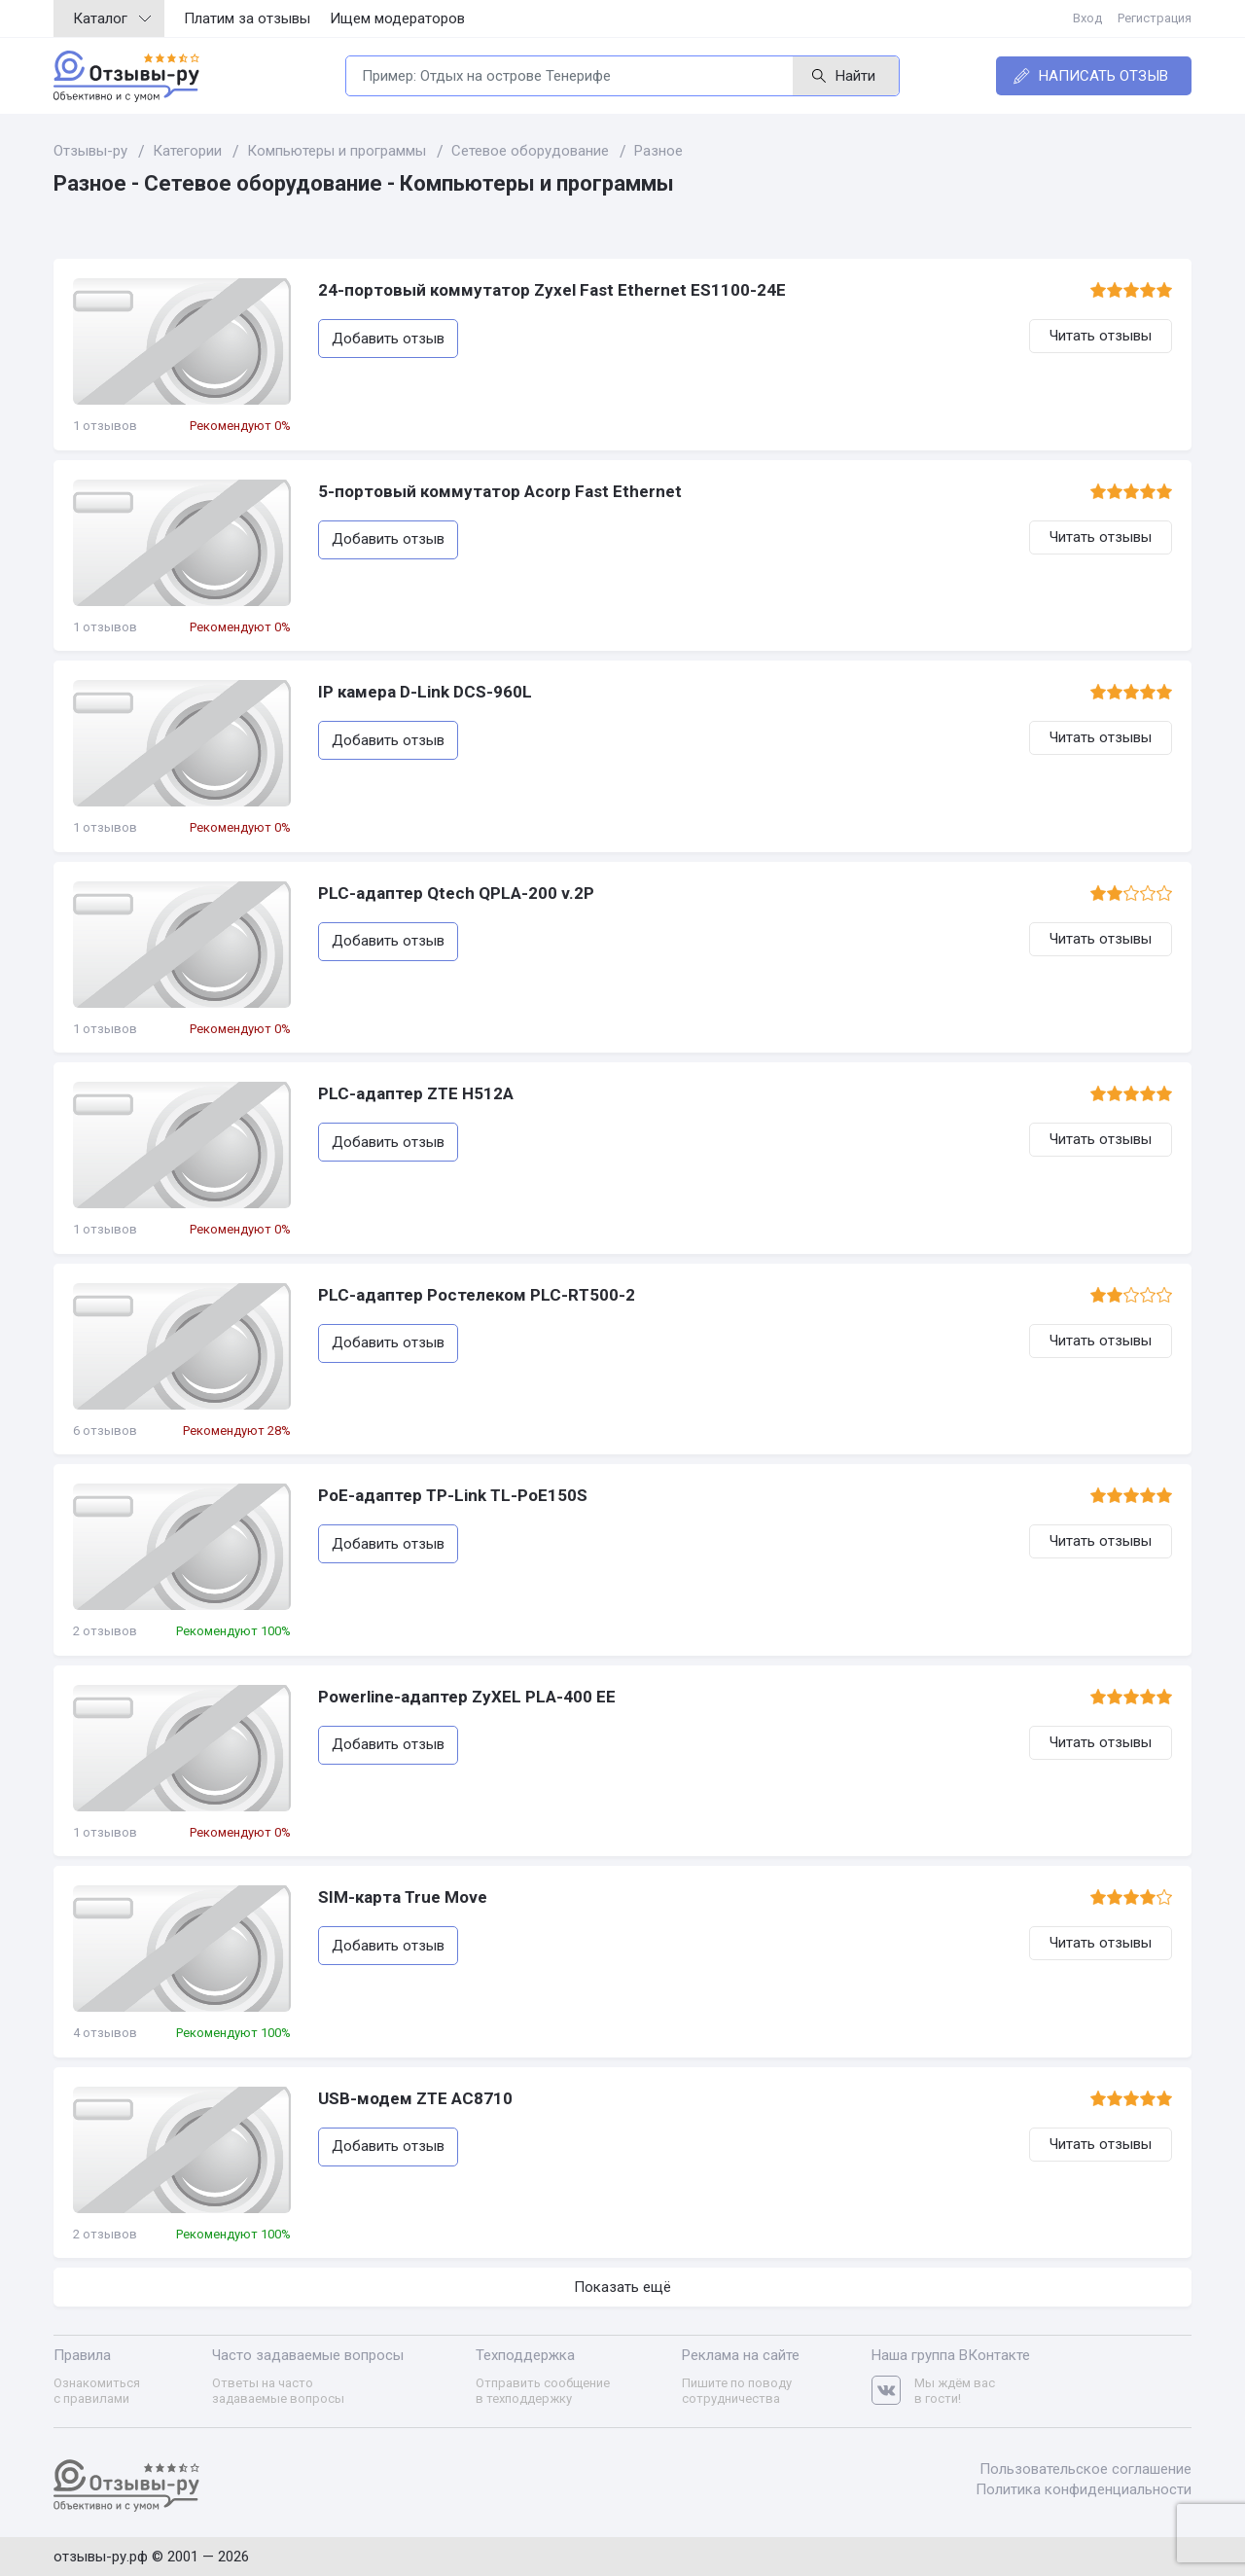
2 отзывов (105, 1631)
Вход (1087, 18)
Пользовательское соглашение (1085, 2469)
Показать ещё (622, 2287)
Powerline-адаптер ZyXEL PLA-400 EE (467, 1696)
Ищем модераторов (397, 18)
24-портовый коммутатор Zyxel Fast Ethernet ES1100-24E (552, 290)
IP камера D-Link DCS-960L (425, 691)
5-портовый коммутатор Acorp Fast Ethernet (500, 491)
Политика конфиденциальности (1084, 2489)
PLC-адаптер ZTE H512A (416, 1093)
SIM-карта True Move (402, 1897)
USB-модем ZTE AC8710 (415, 2098)
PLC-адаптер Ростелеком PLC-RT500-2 (476, 1295)
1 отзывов (105, 425)
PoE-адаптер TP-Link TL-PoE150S (452, 1495)
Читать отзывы (1100, 335)
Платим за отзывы (247, 18)
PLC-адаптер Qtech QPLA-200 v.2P (456, 893)
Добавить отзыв (388, 338)
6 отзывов (105, 1430)
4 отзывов (105, 2032)
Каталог (112, 18)
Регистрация (1155, 18)
